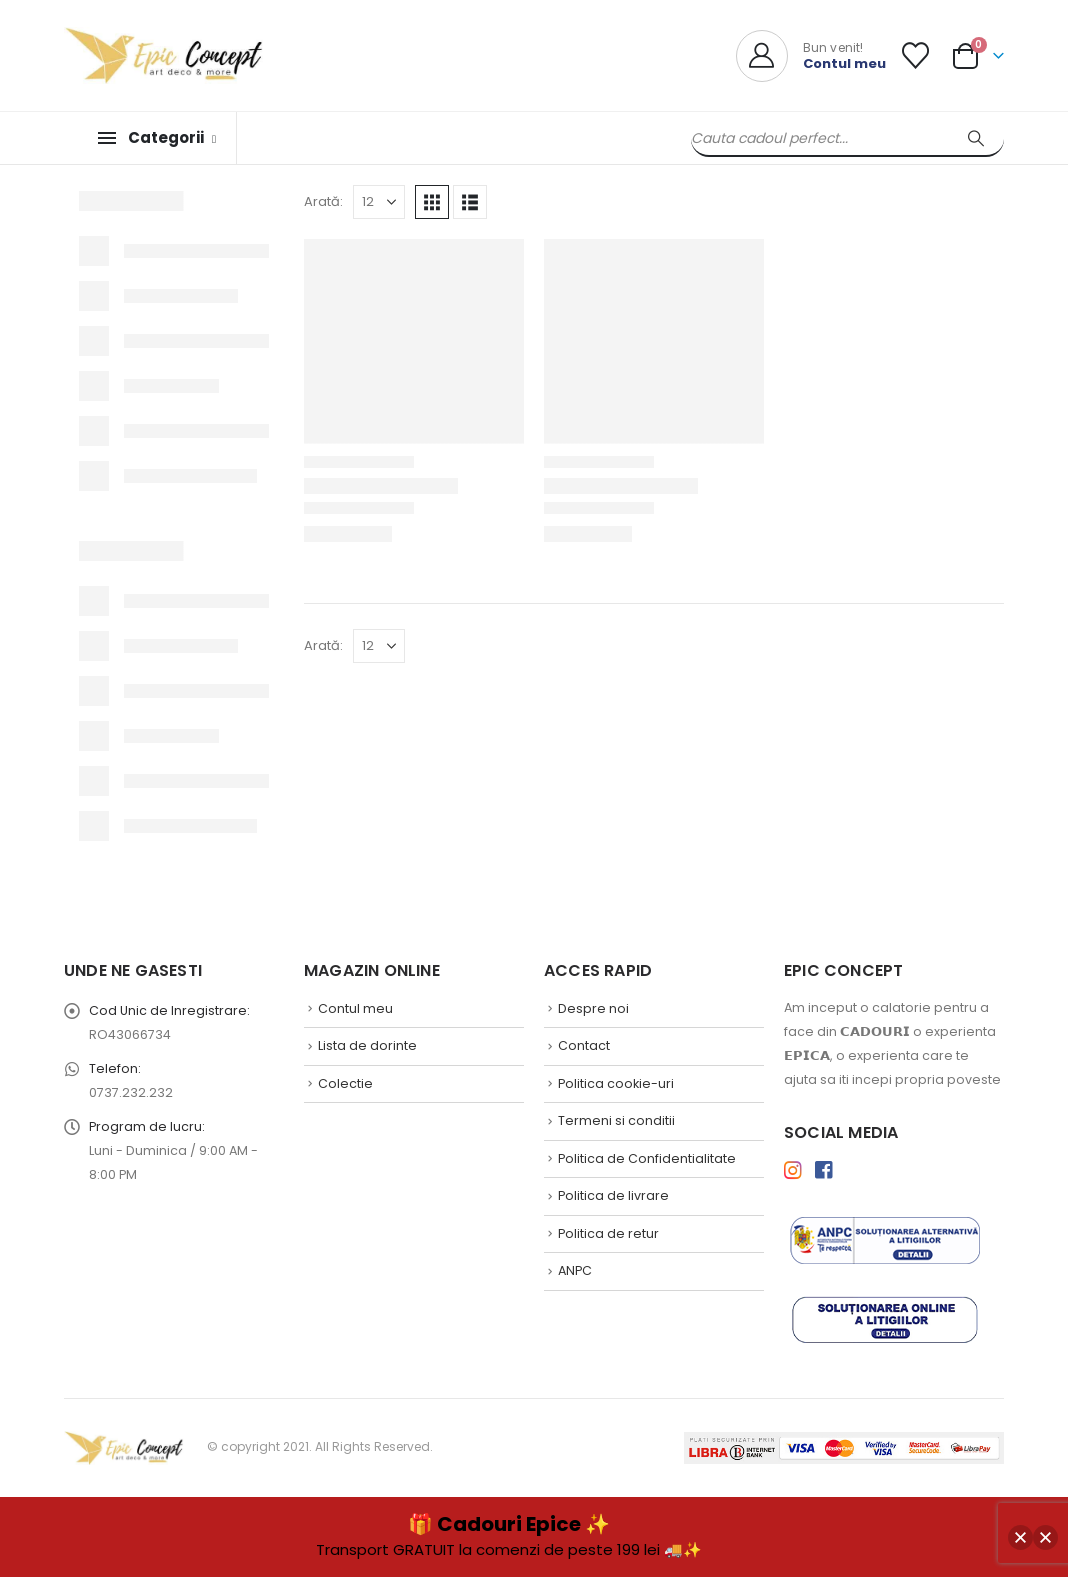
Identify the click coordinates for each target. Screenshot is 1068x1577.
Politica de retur (608, 1233)
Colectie (345, 1083)
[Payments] (844, 1446)
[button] (432, 202)
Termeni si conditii (616, 1120)
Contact (584, 1045)
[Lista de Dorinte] (916, 55)
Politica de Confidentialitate (647, 1158)
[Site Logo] (164, 55)
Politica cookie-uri (616, 1083)
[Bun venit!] (811, 56)
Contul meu (355, 1008)
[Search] (976, 138)
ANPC (575, 1270)
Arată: (323, 201)
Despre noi (593, 1008)
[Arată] (379, 202)
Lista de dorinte (367, 1045)
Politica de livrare (613, 1195)
